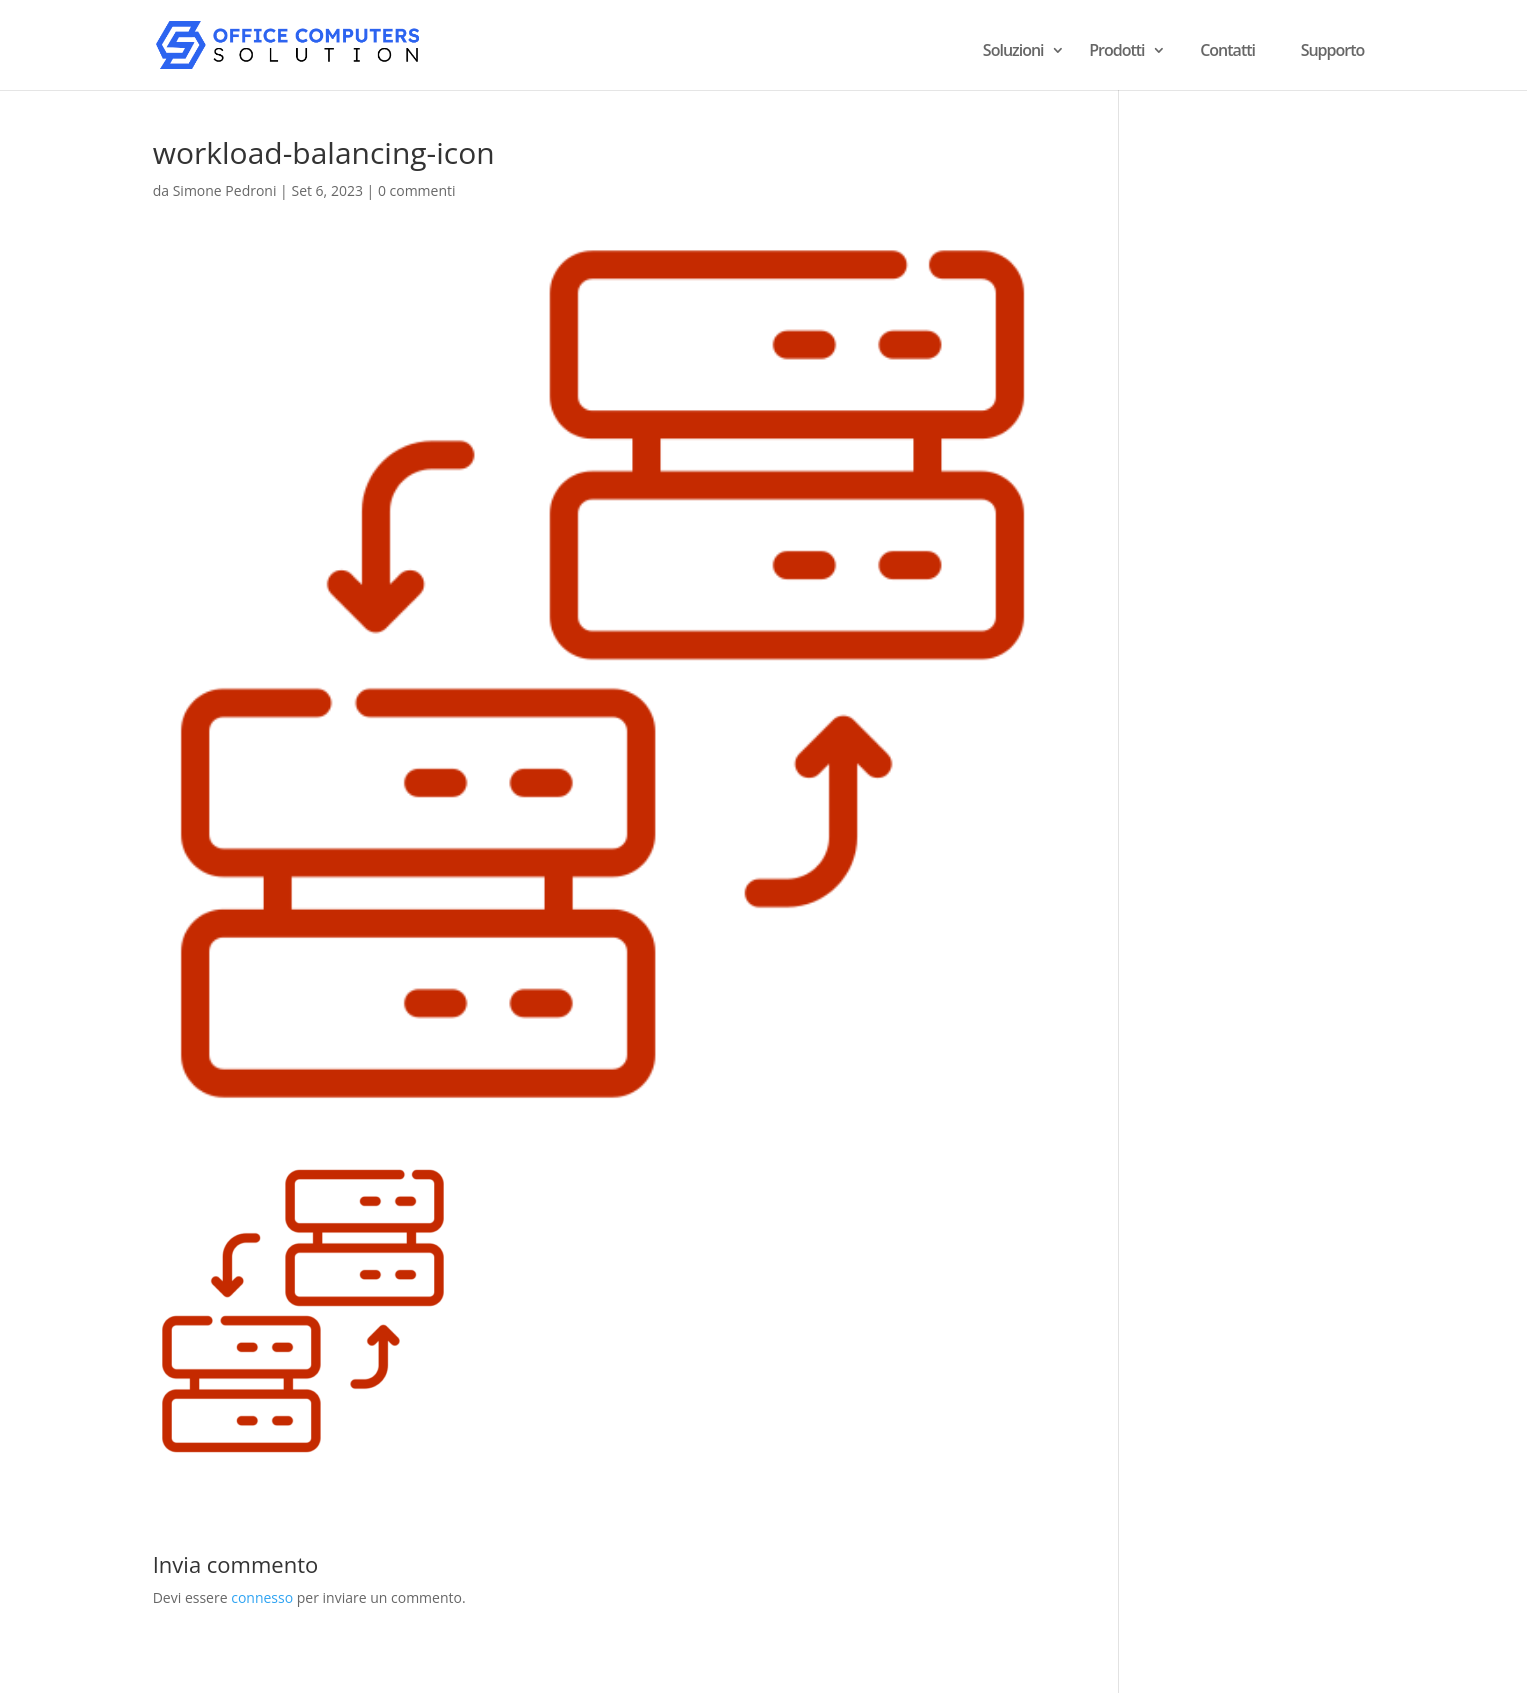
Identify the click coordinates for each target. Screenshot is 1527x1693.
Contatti (1227, 50)
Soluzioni (1013, 52)
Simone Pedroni (225, 190)
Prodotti (1116, 52)
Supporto (1333, 50)
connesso (262, 1597)
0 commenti (417, 190)
